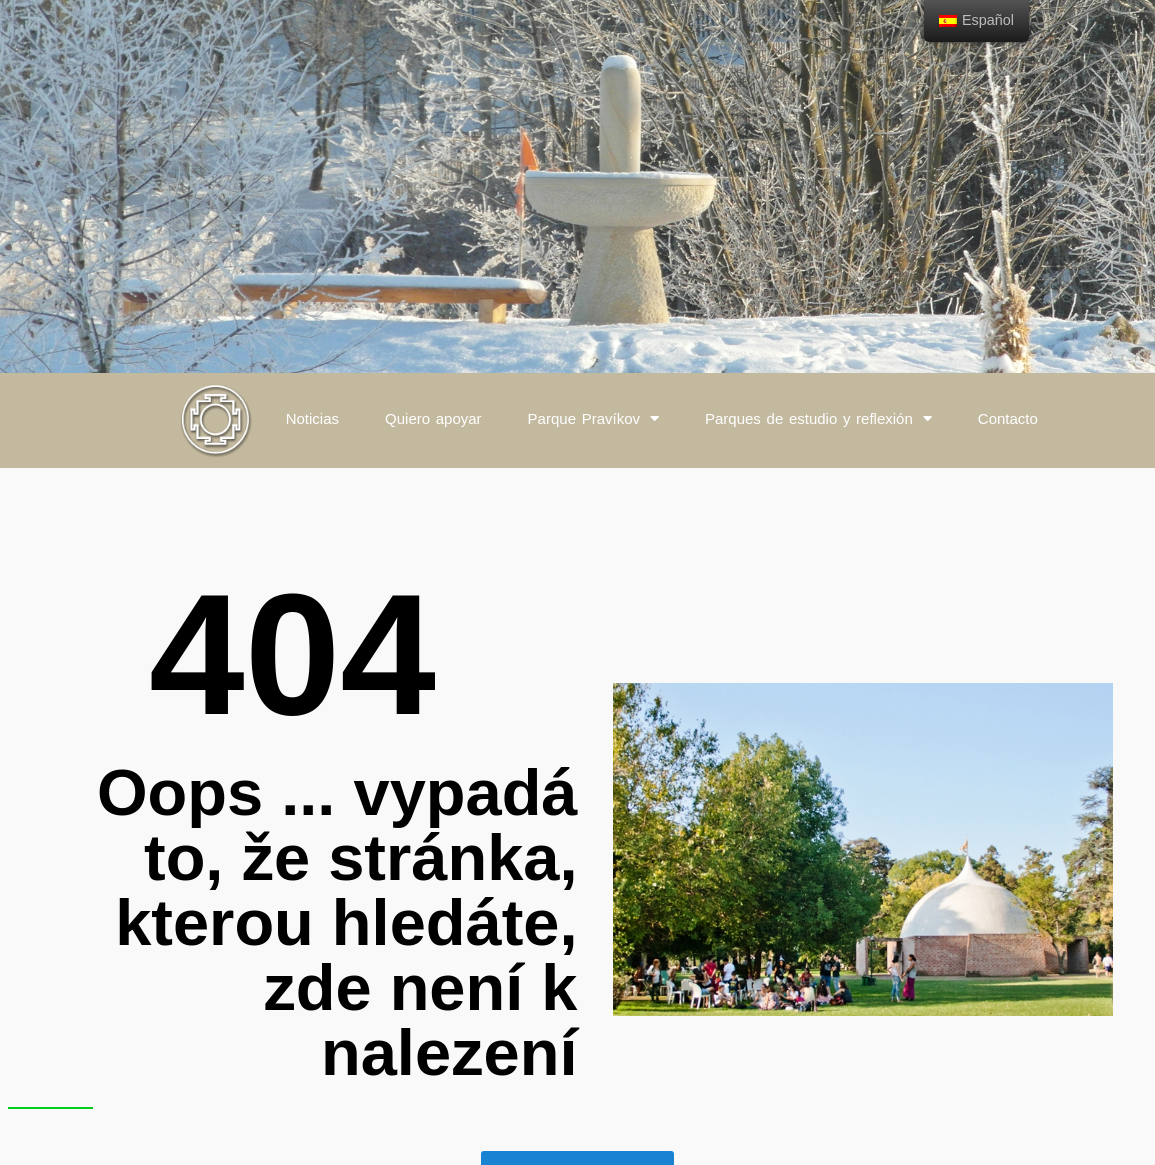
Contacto (1008, 418)
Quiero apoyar (433, 418)
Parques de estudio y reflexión (818, 418)
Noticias (312, 418)
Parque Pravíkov (593, 418)
